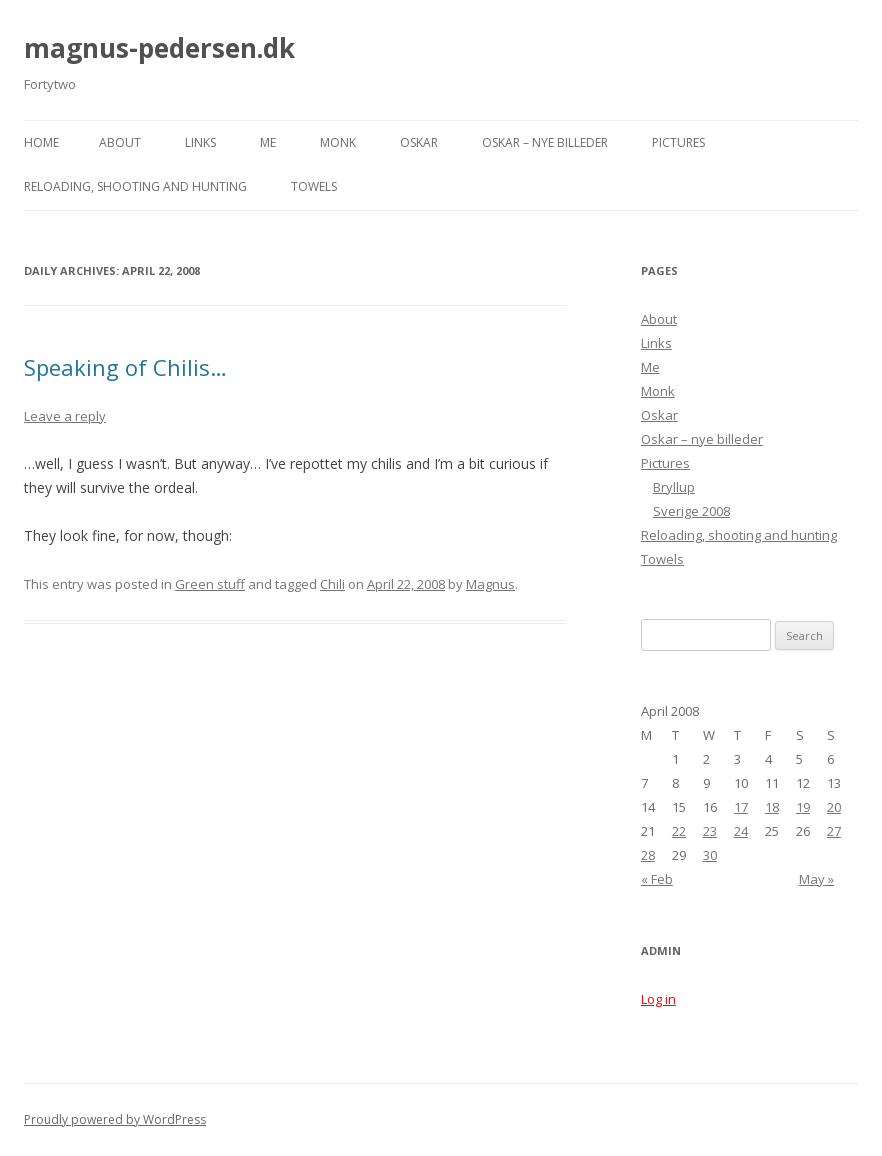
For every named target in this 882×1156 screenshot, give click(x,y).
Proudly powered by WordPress (115, 1119)
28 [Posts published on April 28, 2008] (648, 855)
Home (41, 142)
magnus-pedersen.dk (159, 48)
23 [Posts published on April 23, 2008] (710, 831)
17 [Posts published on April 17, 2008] (741, 807)
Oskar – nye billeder (545, 142)
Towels (314, 186)
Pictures (678, 142)
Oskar (419, 142)
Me (268, 142)
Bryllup (674, 487)
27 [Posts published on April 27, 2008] (834, 831)
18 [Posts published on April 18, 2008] (772, 807)
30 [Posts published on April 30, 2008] (710, 855)
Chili (332, 584)
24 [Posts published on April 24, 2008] (741, 831)
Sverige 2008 (691, 511)
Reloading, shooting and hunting (135, 186)
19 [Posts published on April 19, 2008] (803, 807)
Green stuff (210, 584)
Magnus (490, 584)
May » (816, 879)
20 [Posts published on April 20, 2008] (834, 807)
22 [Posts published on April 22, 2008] (679, 831)
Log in (658, 999)
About (120, 142)
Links (200, 142)
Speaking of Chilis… (125, 367)
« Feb (657, 879)
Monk (338, 142)
